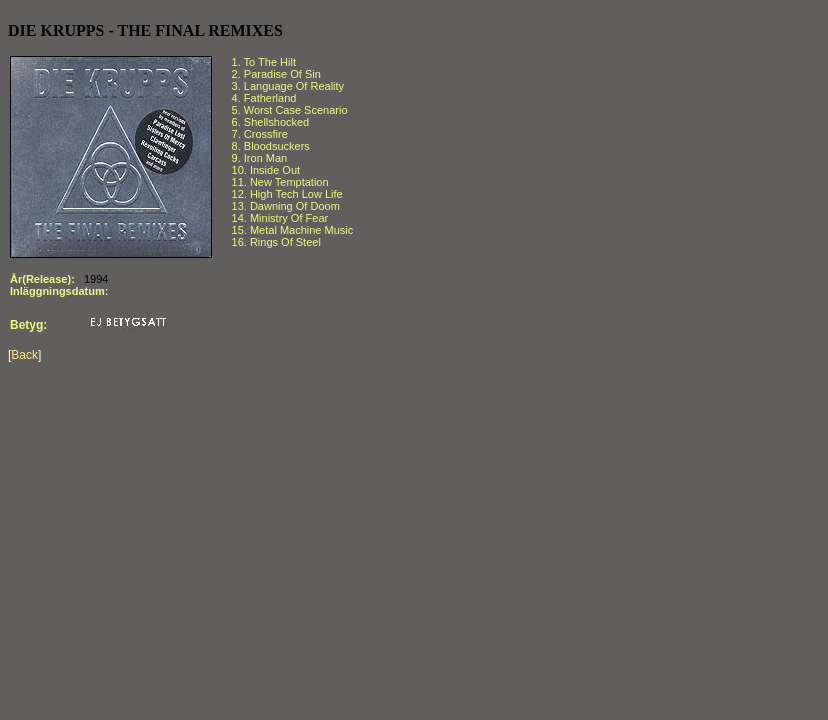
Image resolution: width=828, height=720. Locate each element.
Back (24, 355)
